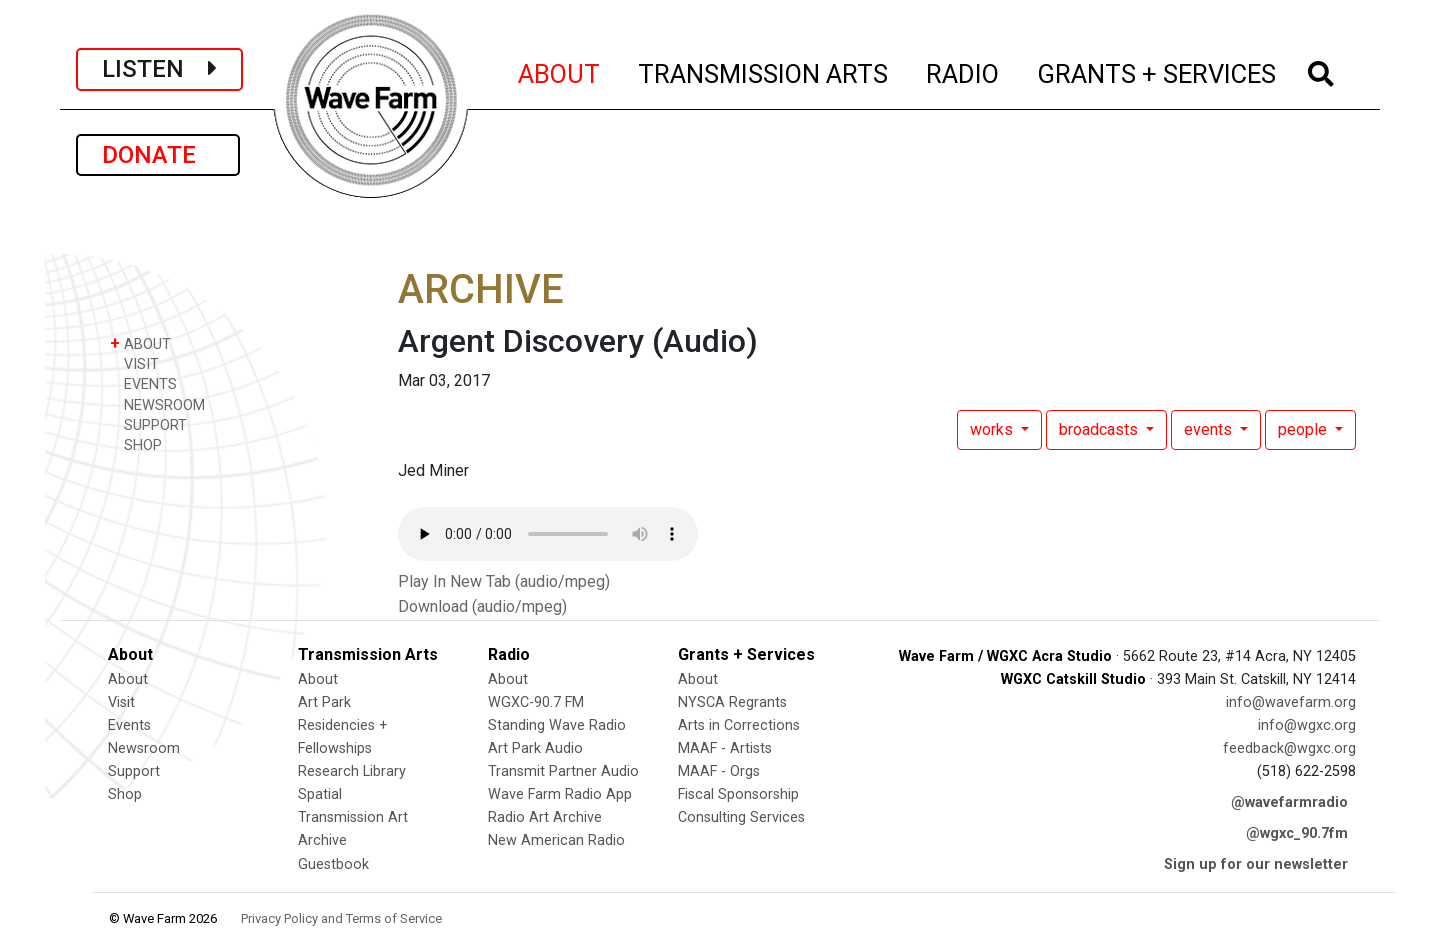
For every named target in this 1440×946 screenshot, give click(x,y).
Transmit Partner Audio (563, 771)
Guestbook (333, 864)
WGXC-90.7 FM (536, 702)
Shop (125, 794)
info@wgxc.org (1307, 725)
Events (129, 725)
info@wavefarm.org (1291, 702)
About (128, 679)
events (1210, 429)
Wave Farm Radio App (560, 794)
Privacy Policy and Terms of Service (341, 918)
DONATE (158, 155)
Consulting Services (741, 817)
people (1304, 429)
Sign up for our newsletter (1256, 864)
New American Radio (556, 840)
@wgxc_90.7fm (1297, 833)
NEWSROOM (157, 404)
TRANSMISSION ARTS (764, 71)
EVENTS (143, 383)
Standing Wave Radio (557, 725)
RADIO (963, 71)
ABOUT (560, 71)
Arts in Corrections (739, 725)
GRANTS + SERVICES (1157, 71)
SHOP (136, 444)
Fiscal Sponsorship (738, 794)
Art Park (324, 702)
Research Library (352, 771)
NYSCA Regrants (732, 702)
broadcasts (1100, 429)
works (993, 429)
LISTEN (159, 69)
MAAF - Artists (725, 748)
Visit (121, 702)
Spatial (320, 794)
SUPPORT (148, 424)
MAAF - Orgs (719, 771)
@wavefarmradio (1289, 802)
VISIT (134, 363)
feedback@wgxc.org (1289, 748)
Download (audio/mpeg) (482, 606)
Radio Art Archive (545, 817)
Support (134, 771)
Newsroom (144, 748)
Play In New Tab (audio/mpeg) (504, 581)
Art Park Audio (535, 748)
